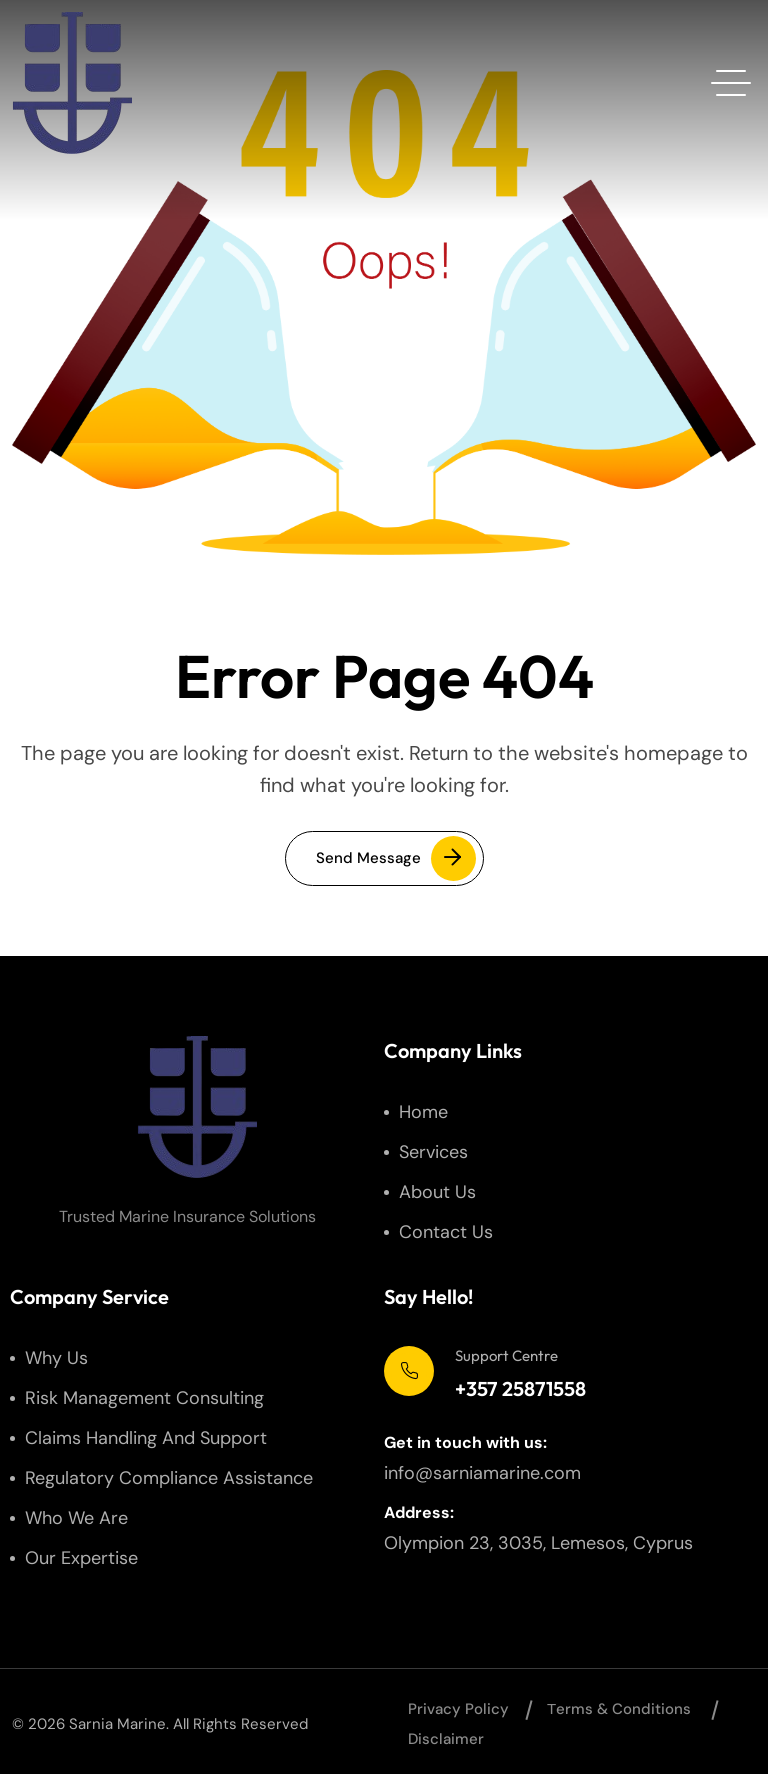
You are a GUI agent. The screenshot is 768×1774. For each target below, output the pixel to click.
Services (433, 1152)
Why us (56, 1358)
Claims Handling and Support (146, 1438)
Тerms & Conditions (619, 1709)
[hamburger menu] (731, 83)
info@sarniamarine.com (482, 1473)
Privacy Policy (458, 1709)
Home (423, 1112)
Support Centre (506, 1355)
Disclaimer (446, 1739)
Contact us (446, 1232)
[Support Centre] (409, 1371)
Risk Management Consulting (144, 1398)
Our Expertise (81, 1558)
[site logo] (72, 83)
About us (437, 1192)
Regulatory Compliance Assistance (169, 1478)
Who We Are (76, 1518)
